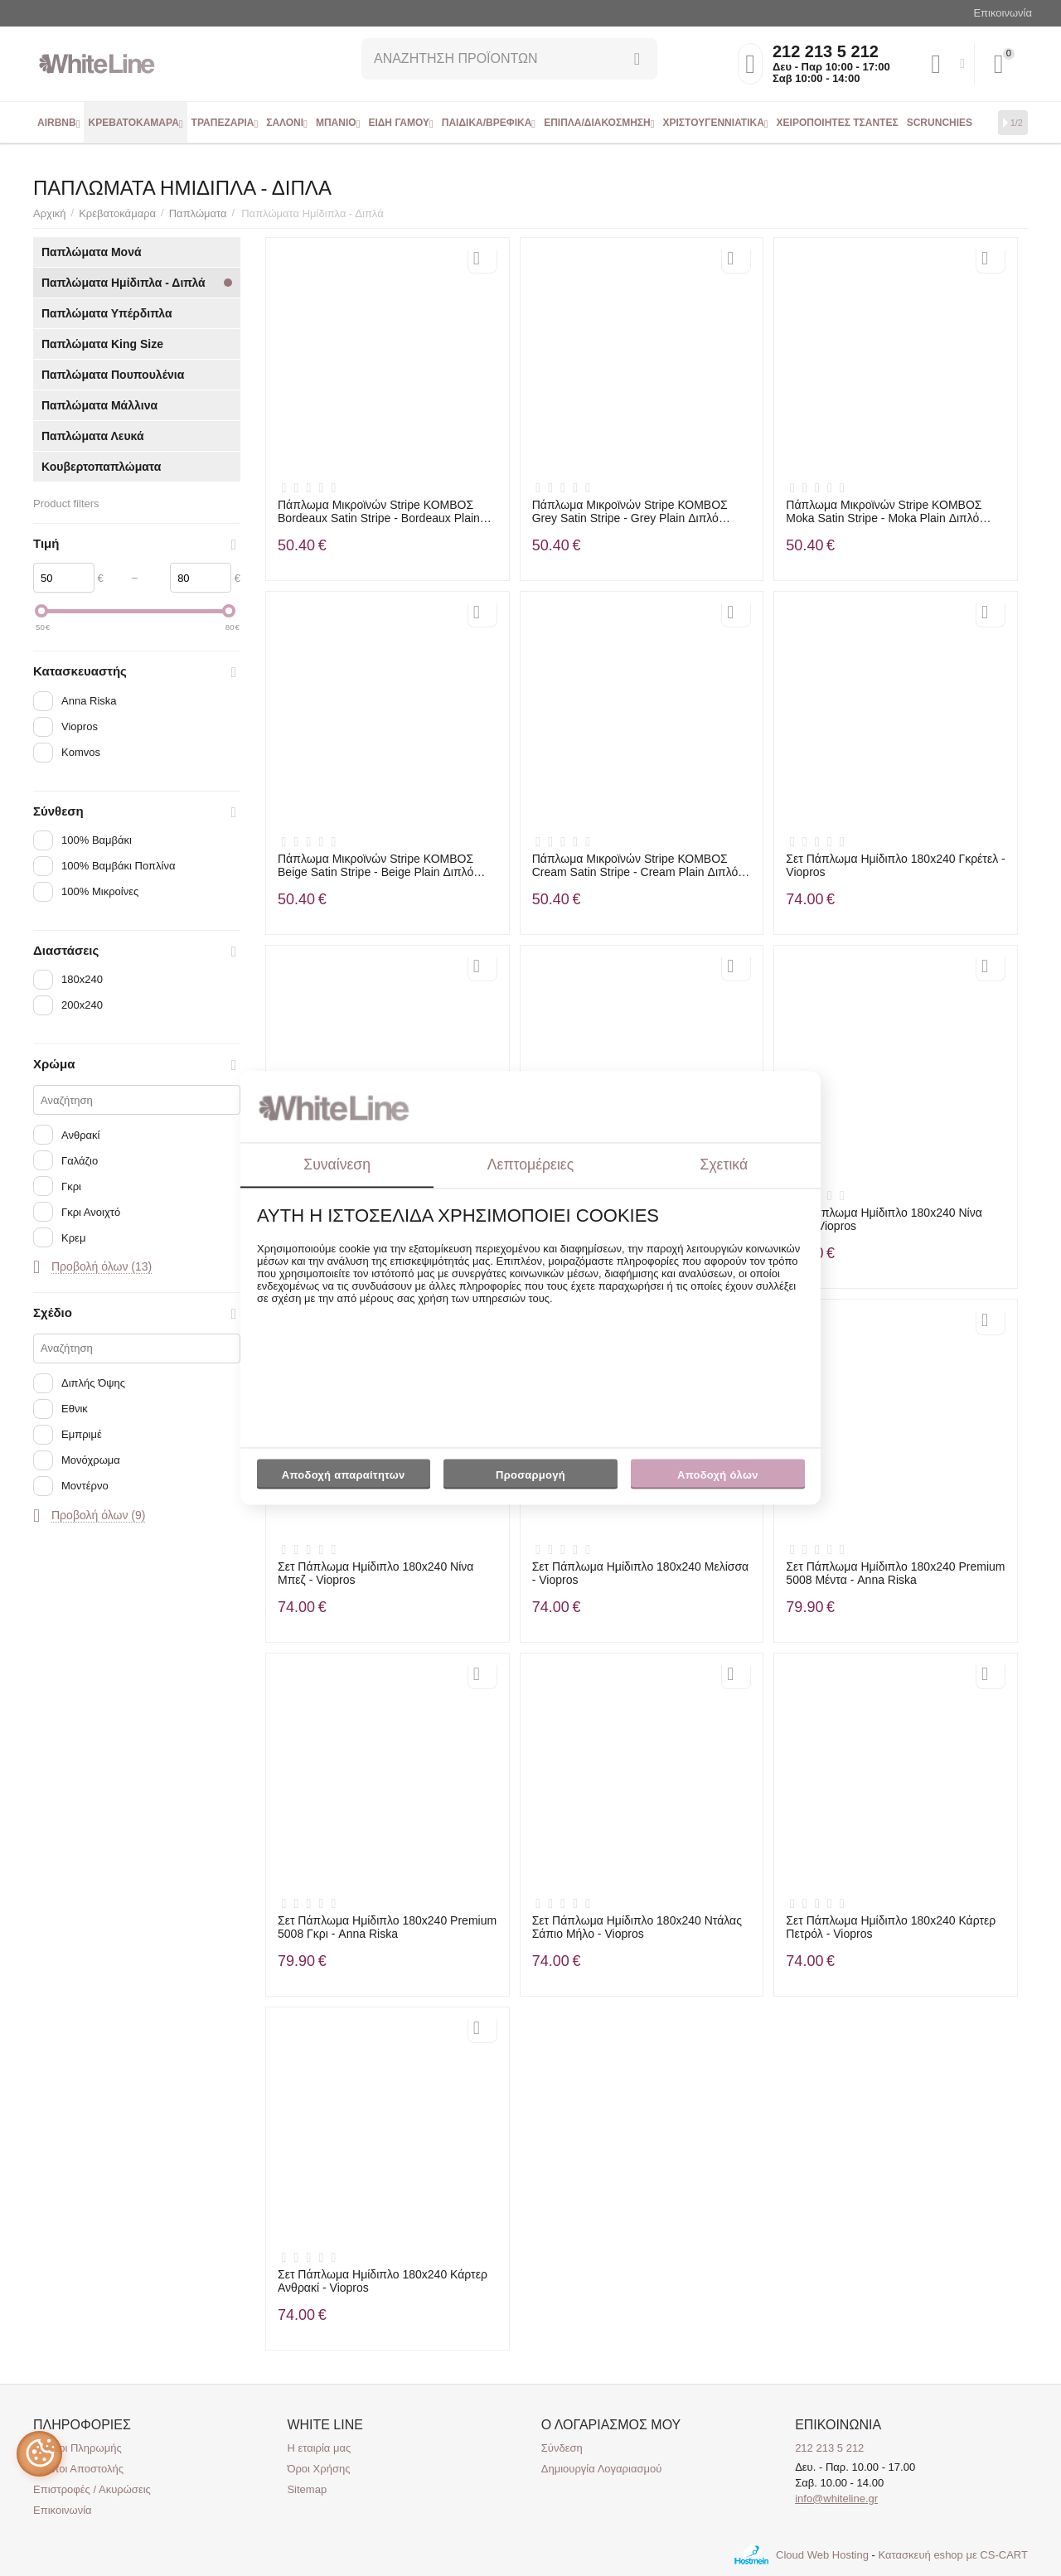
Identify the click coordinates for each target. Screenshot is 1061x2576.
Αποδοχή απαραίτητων (343, 1475)
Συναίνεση (337, 1164)
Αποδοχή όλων (717, 1475)
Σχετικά (724, 1164)
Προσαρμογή (530, 1479)
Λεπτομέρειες (530, 1164)
